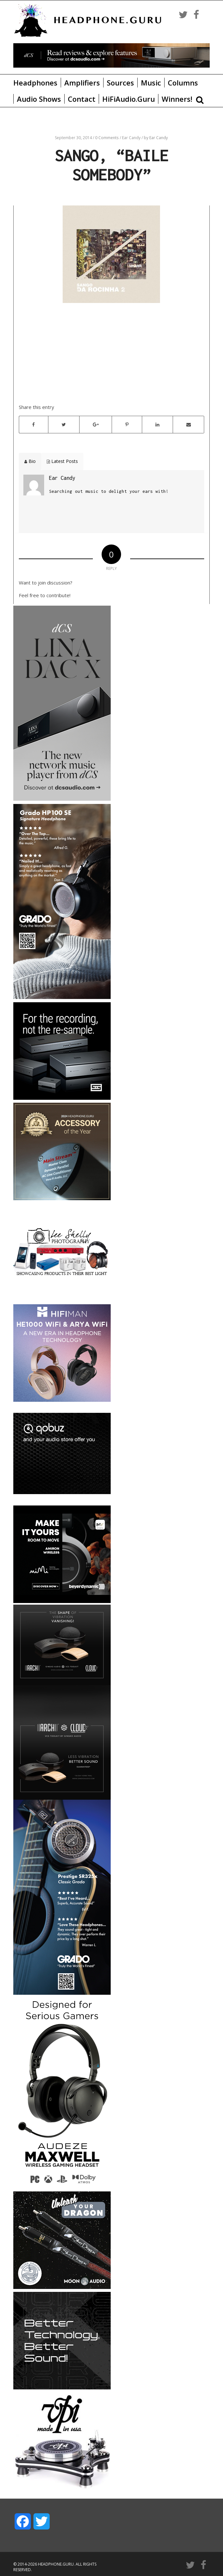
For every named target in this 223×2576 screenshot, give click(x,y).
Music (151, 82)
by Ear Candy (156, 137)
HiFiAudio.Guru (128, 99)
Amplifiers (82, 82)
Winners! (177, 99)
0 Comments (106, 137)
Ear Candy (132, 137)
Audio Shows (39, 99)
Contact (81, 99)
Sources (120, 82)
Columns (183, 82)
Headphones (35, 82)
